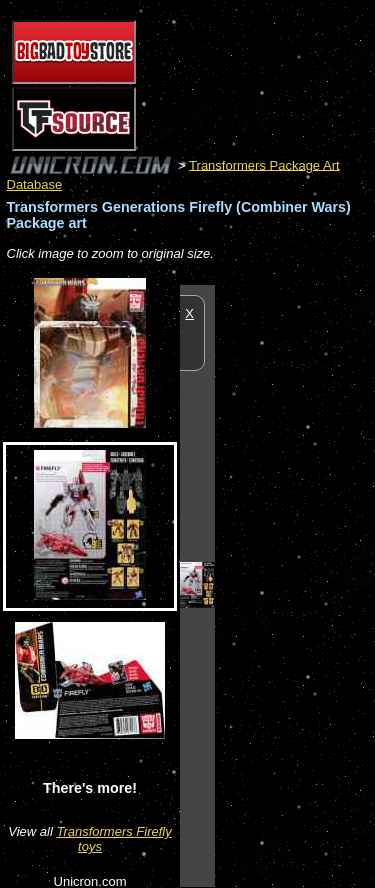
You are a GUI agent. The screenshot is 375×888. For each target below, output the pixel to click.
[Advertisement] (295, 585)
